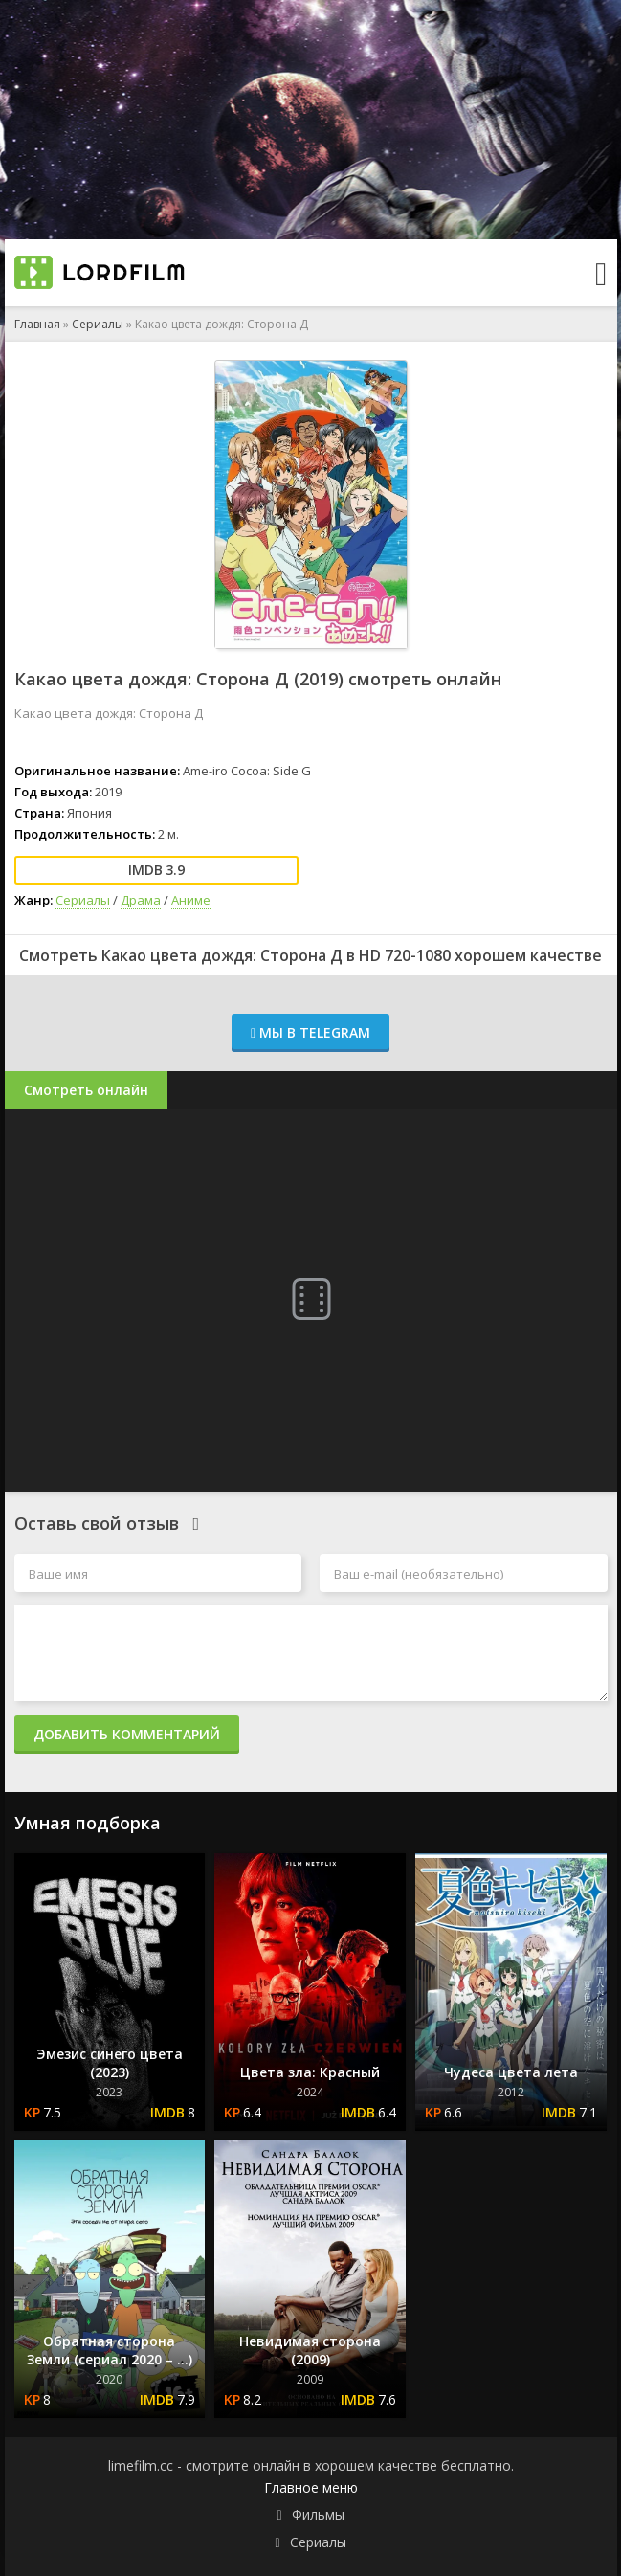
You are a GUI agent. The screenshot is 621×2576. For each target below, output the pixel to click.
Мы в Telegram (310, 1032)
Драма (141, 899)
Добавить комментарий (126, 1734)
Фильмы (318, 2514)
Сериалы (97, 324)
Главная (37, 324)
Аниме (191, 899)
